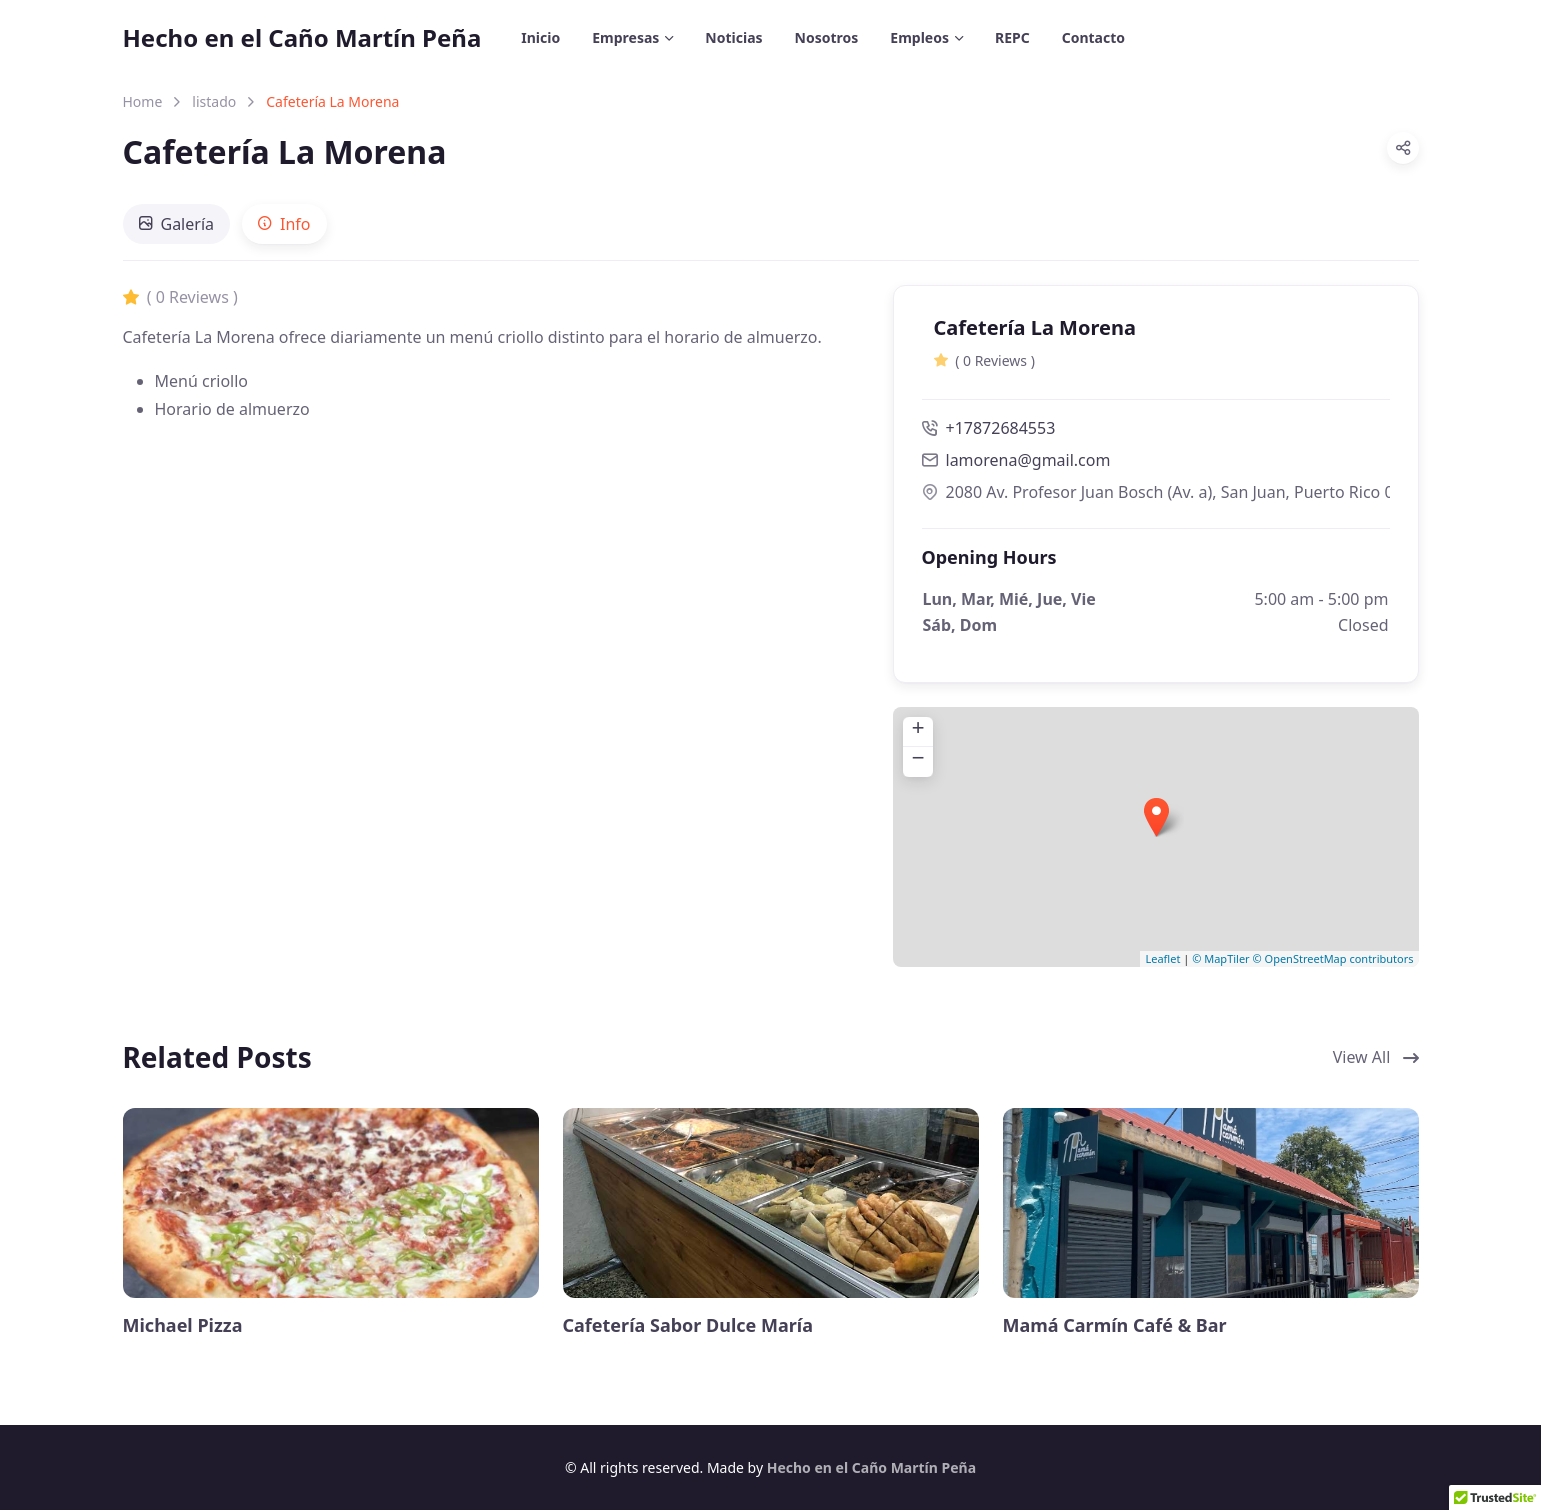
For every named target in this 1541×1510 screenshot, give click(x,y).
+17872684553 (989, 428)
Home (143, 101)
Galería (177, 224)
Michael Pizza (183, 1325)
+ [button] (917, 731)
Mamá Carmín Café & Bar (1115, 1325)
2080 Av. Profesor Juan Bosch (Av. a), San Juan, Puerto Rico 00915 (1156, 492)
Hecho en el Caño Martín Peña (302, 37)
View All (1376, 1057)
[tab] (177, 224)
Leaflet (1162, 958)
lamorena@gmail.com (1028, 460)
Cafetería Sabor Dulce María (688, 1325)
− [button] (917, 761)
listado (214, 101)
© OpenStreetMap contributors (1333, 958)
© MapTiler (1220, 958)
